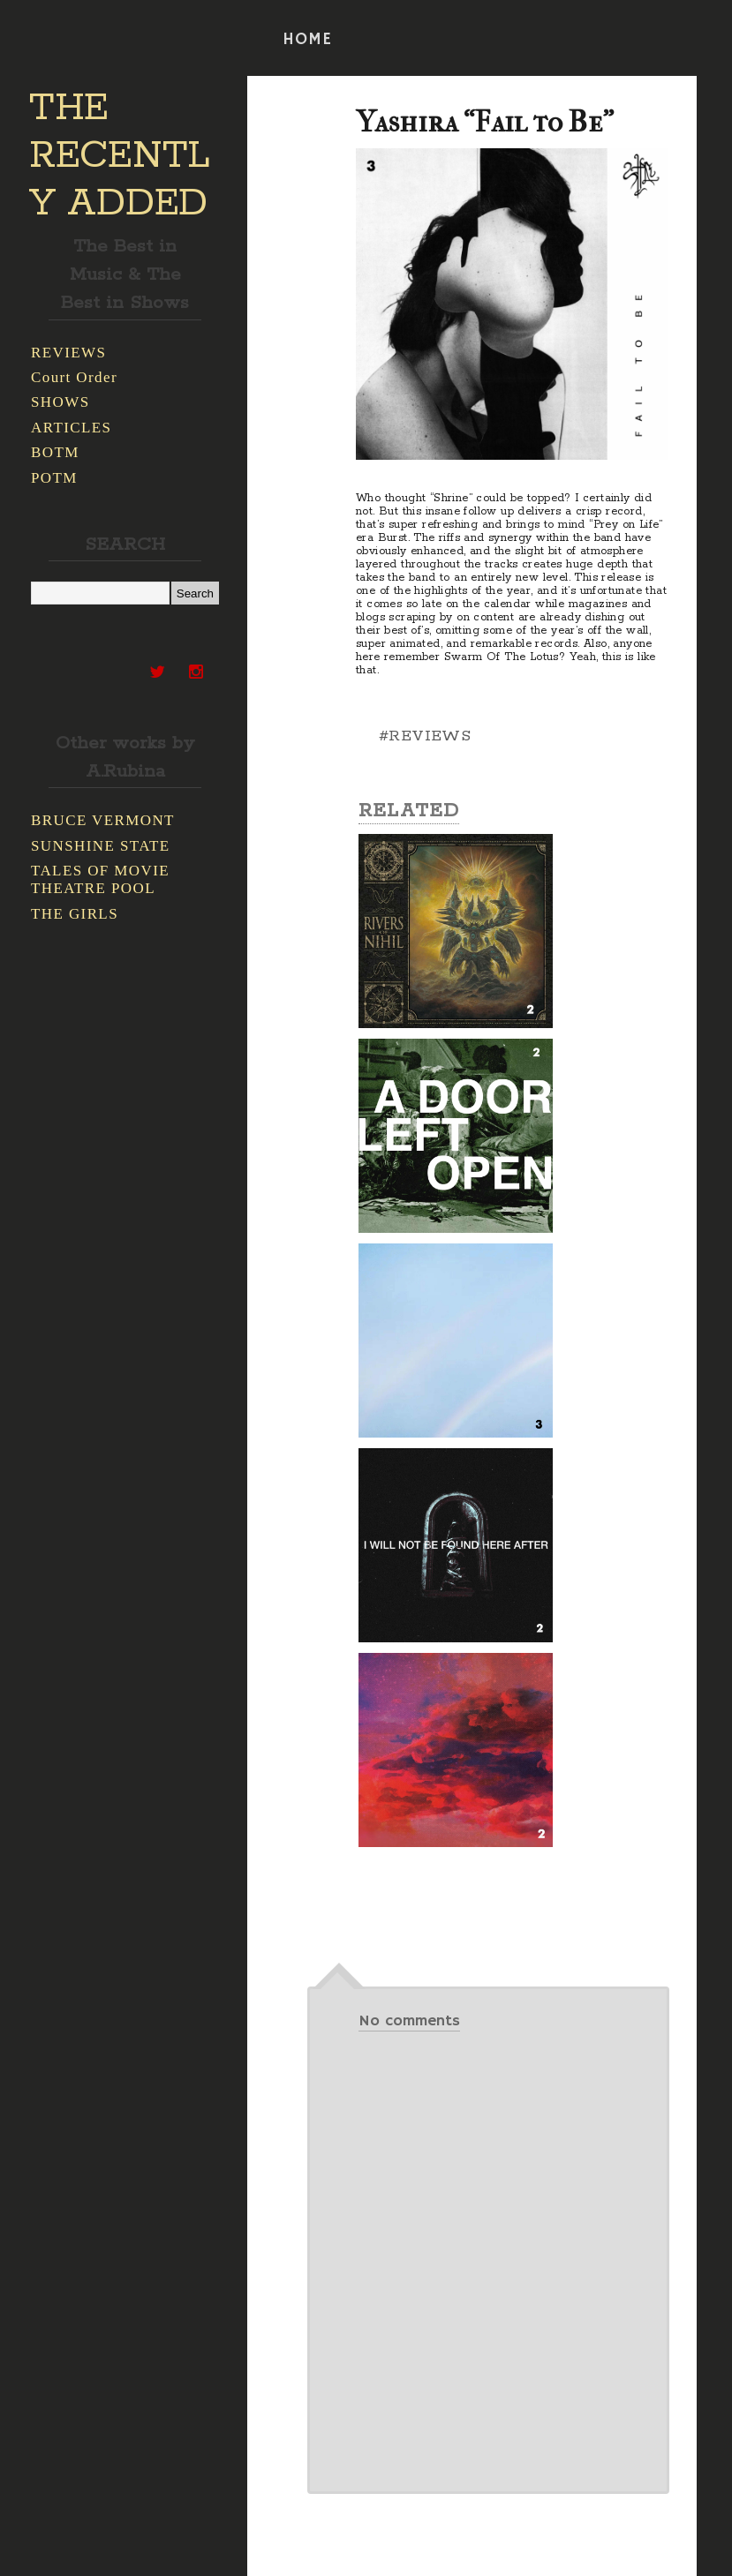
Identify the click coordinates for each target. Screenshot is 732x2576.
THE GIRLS (74, 913)
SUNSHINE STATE (100, 845)
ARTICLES (71, 427)
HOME (307, 39)
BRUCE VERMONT (103, 820)
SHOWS (60, 402)
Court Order (74, 377)
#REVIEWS (425, 736)
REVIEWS (68, 352)
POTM (54, 477)
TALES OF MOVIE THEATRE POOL (100, 879)
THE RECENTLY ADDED (119, 156)
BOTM (55, 452)
